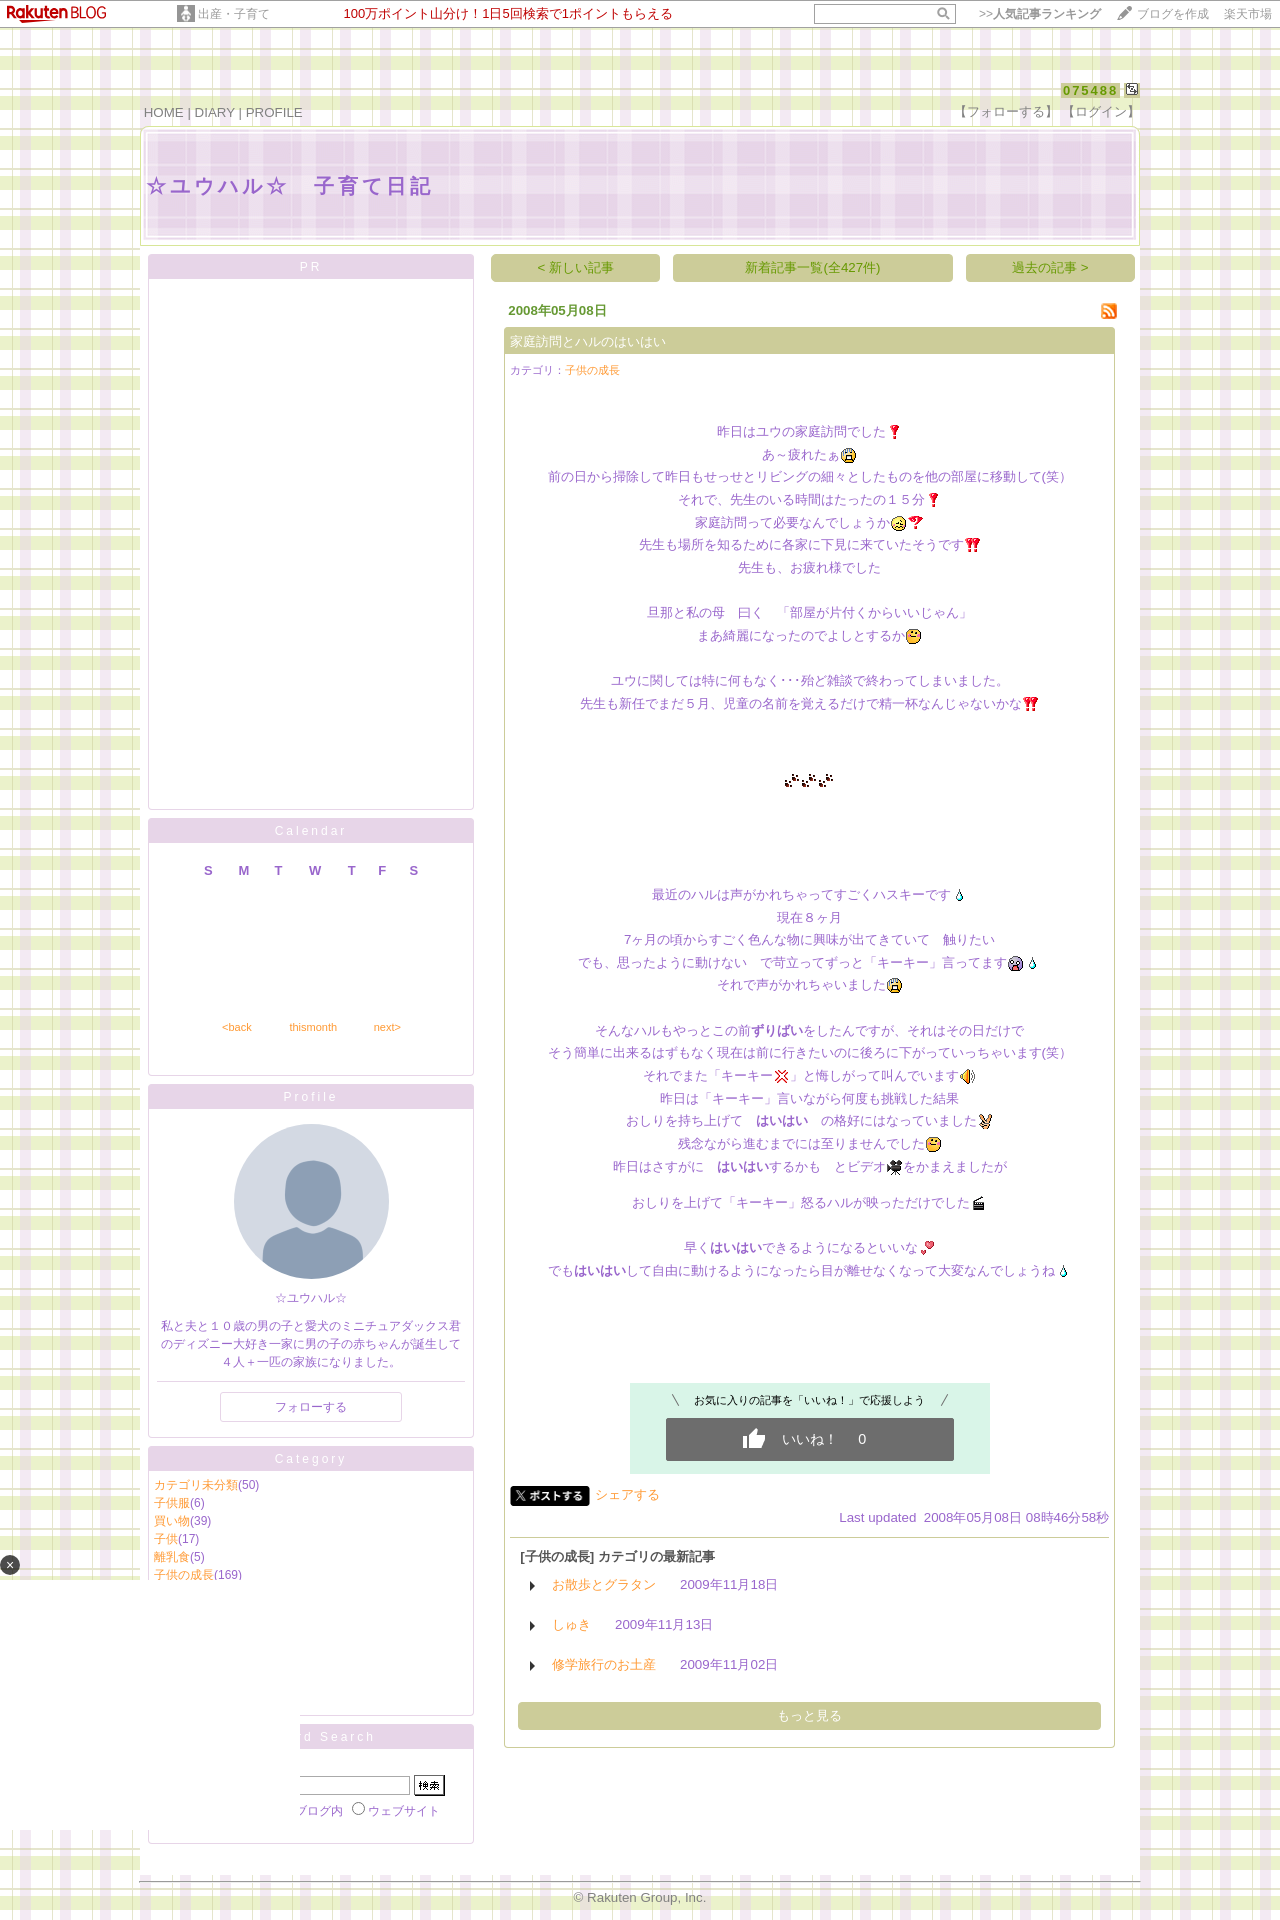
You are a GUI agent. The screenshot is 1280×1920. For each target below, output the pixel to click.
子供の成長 (592, 370)
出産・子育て (234, 14)
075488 (1090, 90)
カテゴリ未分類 (196, 1485)
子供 (166, 1539)
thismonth (313, 1027)
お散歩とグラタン (604, 1584)
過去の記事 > (1050, 267)
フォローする (311, 1407)
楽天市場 (1248, 14)
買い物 (172, 1521)
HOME (164, 112)
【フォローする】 (1006, 111)
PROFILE (274, 112)
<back (237, 1027)
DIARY (215, 112)
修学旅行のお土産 (604, 1664)
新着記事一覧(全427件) (812, 267)
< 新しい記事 (576, 267)
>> (1040, 14)
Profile (310, 1097)
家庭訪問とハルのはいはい (588, 341)
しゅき (571, 1624)
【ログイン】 (1101, 111)
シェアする (627, 1494)
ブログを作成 (1173, 14)
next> (387, 1027)
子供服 (172, 1503)
